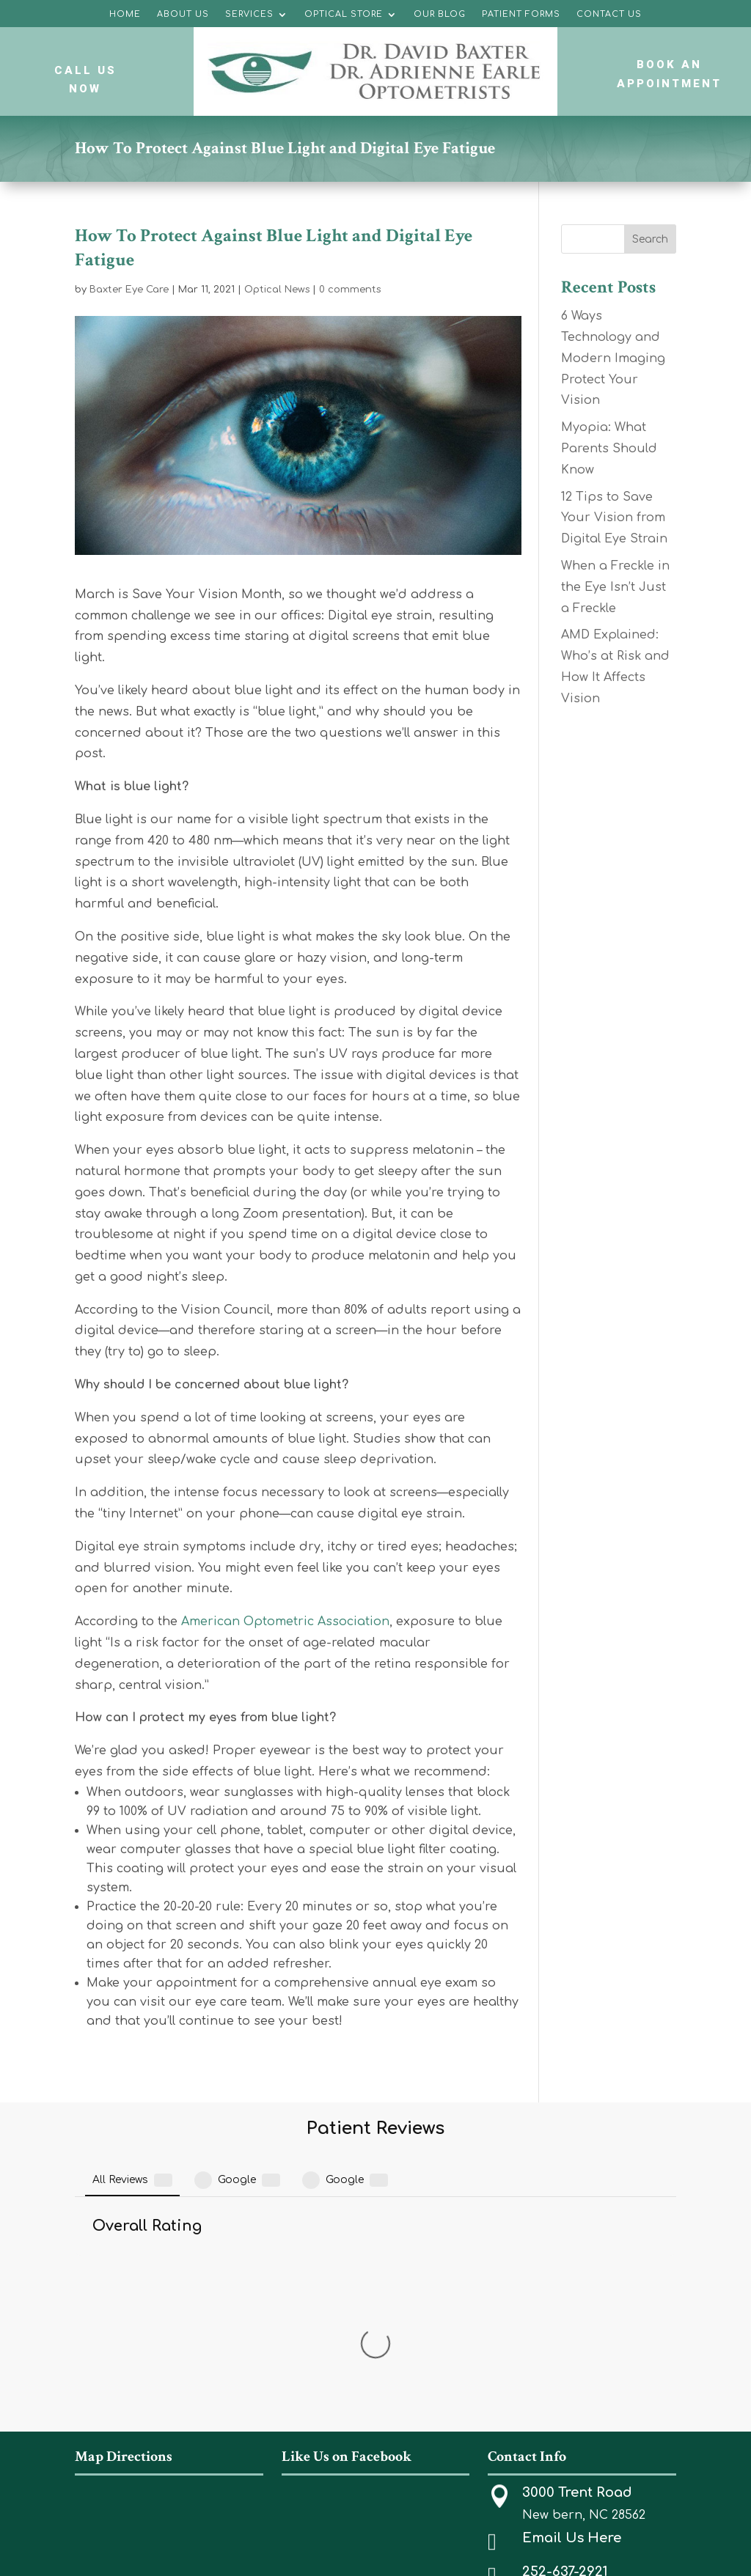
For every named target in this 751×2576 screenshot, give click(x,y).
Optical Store (343, 14)
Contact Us (609, 14)
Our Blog (440, 14)
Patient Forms (521, 14)
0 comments (350, 289)
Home (125, 14)
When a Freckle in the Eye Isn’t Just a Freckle (615, 587)
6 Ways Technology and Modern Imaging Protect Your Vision (613, 358)
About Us (183, 14)
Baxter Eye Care (129, 289)
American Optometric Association (285, 1621)
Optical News (276, 289)
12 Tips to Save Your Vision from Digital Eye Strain (614, 518)
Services (249, 14)
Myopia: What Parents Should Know (609, 448)
